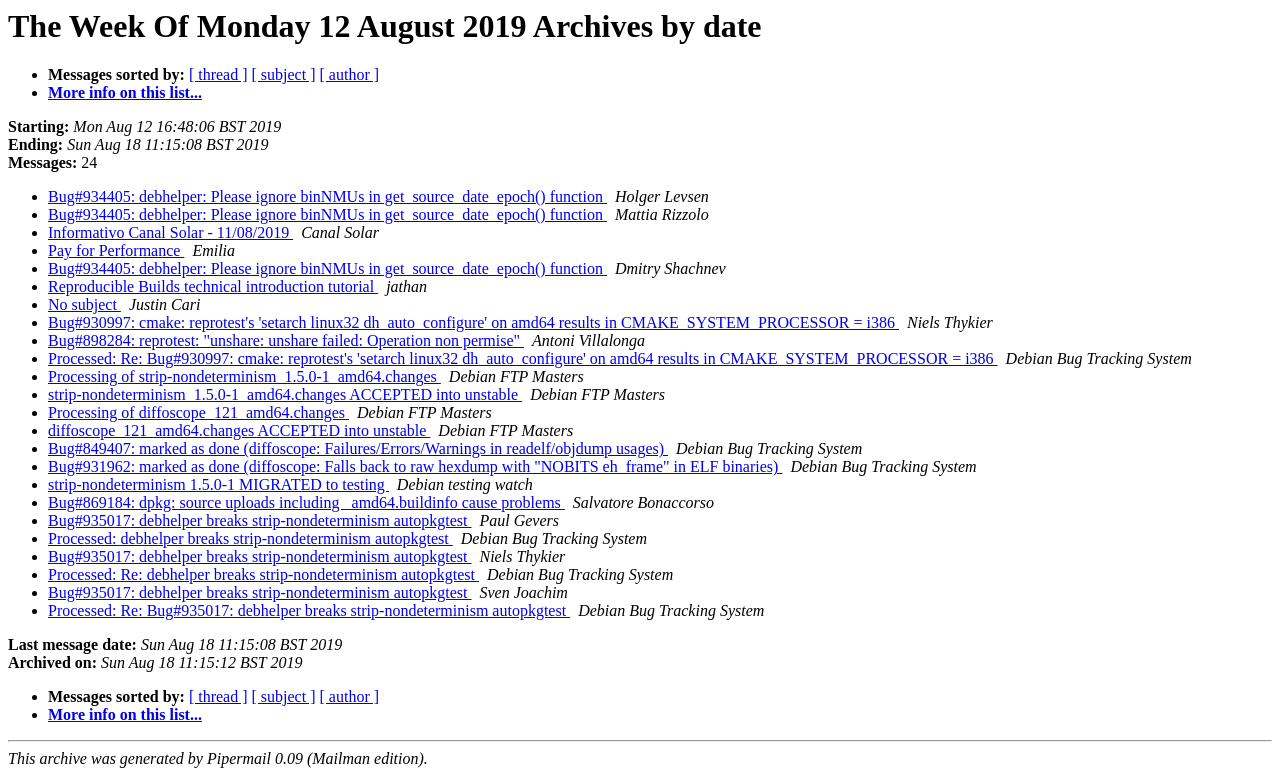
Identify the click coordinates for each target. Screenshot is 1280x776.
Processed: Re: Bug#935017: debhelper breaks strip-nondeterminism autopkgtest (309, 610)
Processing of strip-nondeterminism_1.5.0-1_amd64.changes (244, 376)
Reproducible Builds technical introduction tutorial (213, 286)
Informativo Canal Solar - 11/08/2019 (170, 232)
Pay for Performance (116, 250)
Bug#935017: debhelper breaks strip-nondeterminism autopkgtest (259, 520)
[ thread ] (218, 74)
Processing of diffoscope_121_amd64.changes (198, 412)
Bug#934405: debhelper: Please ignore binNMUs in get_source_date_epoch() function (327, 196)
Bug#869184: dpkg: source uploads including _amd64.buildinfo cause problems (306, 502)
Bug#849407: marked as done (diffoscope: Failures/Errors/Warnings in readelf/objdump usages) (358, 448)
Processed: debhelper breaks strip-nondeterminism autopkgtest (250, 538)
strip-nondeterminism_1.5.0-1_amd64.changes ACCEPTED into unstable (285, 394)
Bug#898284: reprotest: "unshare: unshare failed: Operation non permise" (286, 340)
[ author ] (350, 74)
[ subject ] (284, 74)
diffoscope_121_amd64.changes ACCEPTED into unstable (239, 430)
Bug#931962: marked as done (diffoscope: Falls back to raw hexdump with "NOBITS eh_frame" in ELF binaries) (415, 466)
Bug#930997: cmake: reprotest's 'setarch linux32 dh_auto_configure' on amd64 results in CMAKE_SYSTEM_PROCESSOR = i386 (473, 322)
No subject (84, 304)
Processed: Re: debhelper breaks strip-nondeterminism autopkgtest (263, 574)
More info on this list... (125, 92)
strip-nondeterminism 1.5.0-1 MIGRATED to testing (218, 484)
